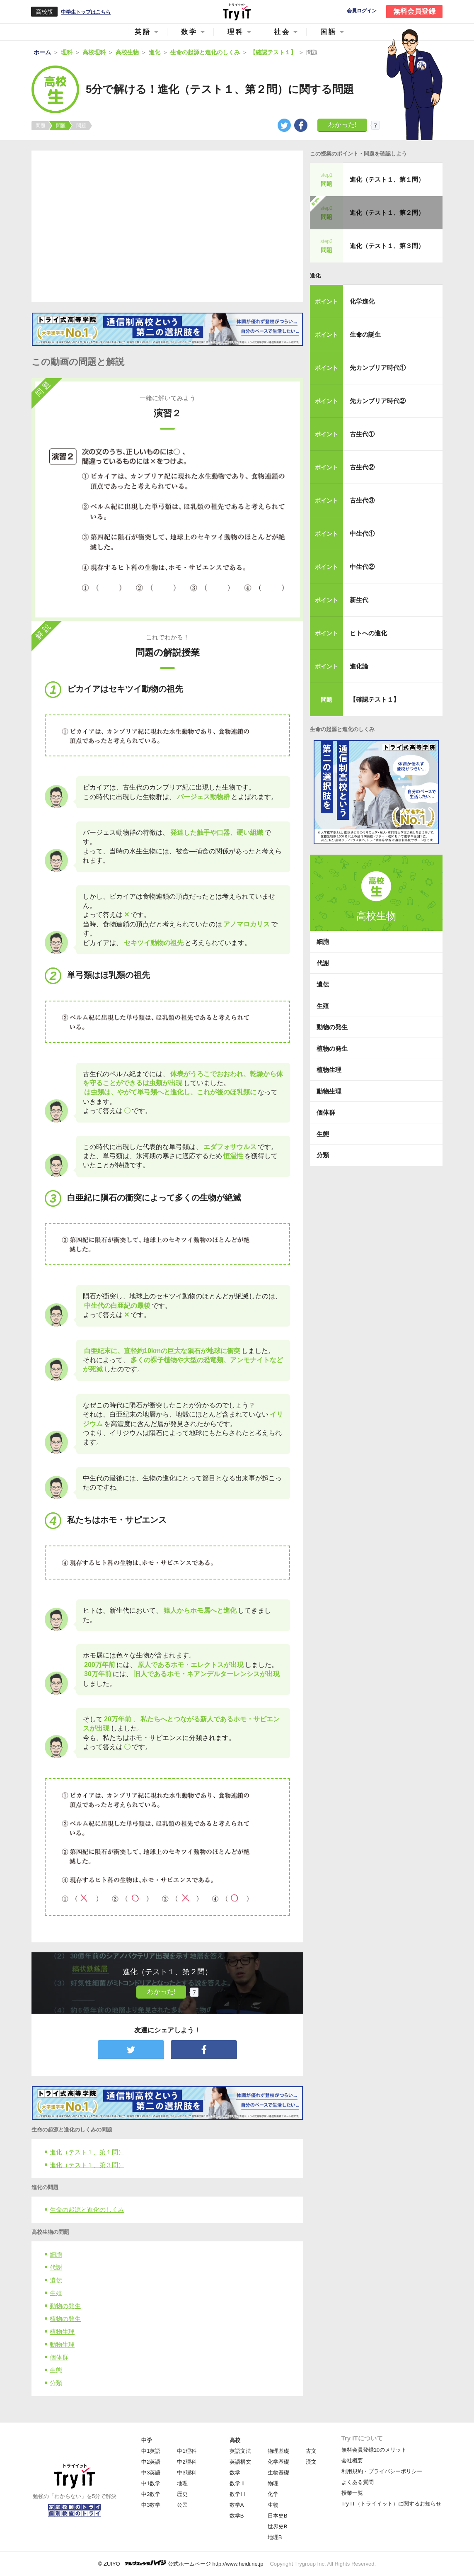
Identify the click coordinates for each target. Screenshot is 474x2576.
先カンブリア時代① (378, 367)
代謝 (56, 2267)
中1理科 (186, 2451)
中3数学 (150, 2505)
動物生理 (62, 2344)
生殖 (56, 2293)
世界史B (278, 2526)
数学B (237, 2516)
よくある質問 (357, 2482)
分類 (56, 2382)
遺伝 (56, 2280)
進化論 (359, 666)
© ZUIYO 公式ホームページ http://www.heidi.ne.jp (181, 2563)
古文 (311, 2451)
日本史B (278, 2516)
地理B (275, 2537)
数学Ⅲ (238, 2494)
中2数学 (150, 2494)
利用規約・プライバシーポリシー (381, 2471)
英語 (143, 31)
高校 (235, 2440)
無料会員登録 (414, 11)
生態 (56, 2370)
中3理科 (186, 2472)
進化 (315, 275)
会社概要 (352, 2460)
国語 (328, 31)
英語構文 (240, 2462)
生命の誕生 (365, 334)
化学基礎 (278, 2462)
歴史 (182, 2494)
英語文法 (240, 2451)
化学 (273, 2494)
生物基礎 (278, 2472)
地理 (182, 2483)
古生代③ (362, 500)
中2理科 (186, 2462)
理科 (235, 31)
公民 (182, 2505)
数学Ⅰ (238, 2472)
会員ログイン (362, 11)
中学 (146, 2440)
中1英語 (150, 2451)
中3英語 (150, 2472)
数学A (237, 2505)
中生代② (362, 566)
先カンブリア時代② (378, 400)
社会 (282, 31)
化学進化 (362, 301)
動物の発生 (65, 2305)
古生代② (362, 467)
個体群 (59, 2357)
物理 (273, 2483)
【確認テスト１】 (374, 699)
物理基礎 (278, 2451)
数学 (189, 31)
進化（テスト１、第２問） (387, 212)
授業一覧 (352, 2493)
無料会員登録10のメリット (373, 2450)
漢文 (311, 2462)
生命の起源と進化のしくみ (87, 2209)
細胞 (56, 2254)
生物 (273, 2505)
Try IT (237, 12)
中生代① (362, 533)
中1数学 (150, 2483)
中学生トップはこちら (86, 12)
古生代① (362, 433)
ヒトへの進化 (368, 633)
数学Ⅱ (238, 2483)
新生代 (359, 599)
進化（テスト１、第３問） (87, 2164)
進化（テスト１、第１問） (87, 2152)
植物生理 (62, 2331)
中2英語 (150, 2462)
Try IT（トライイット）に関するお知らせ (391, 2504)
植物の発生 (65, 2318)
